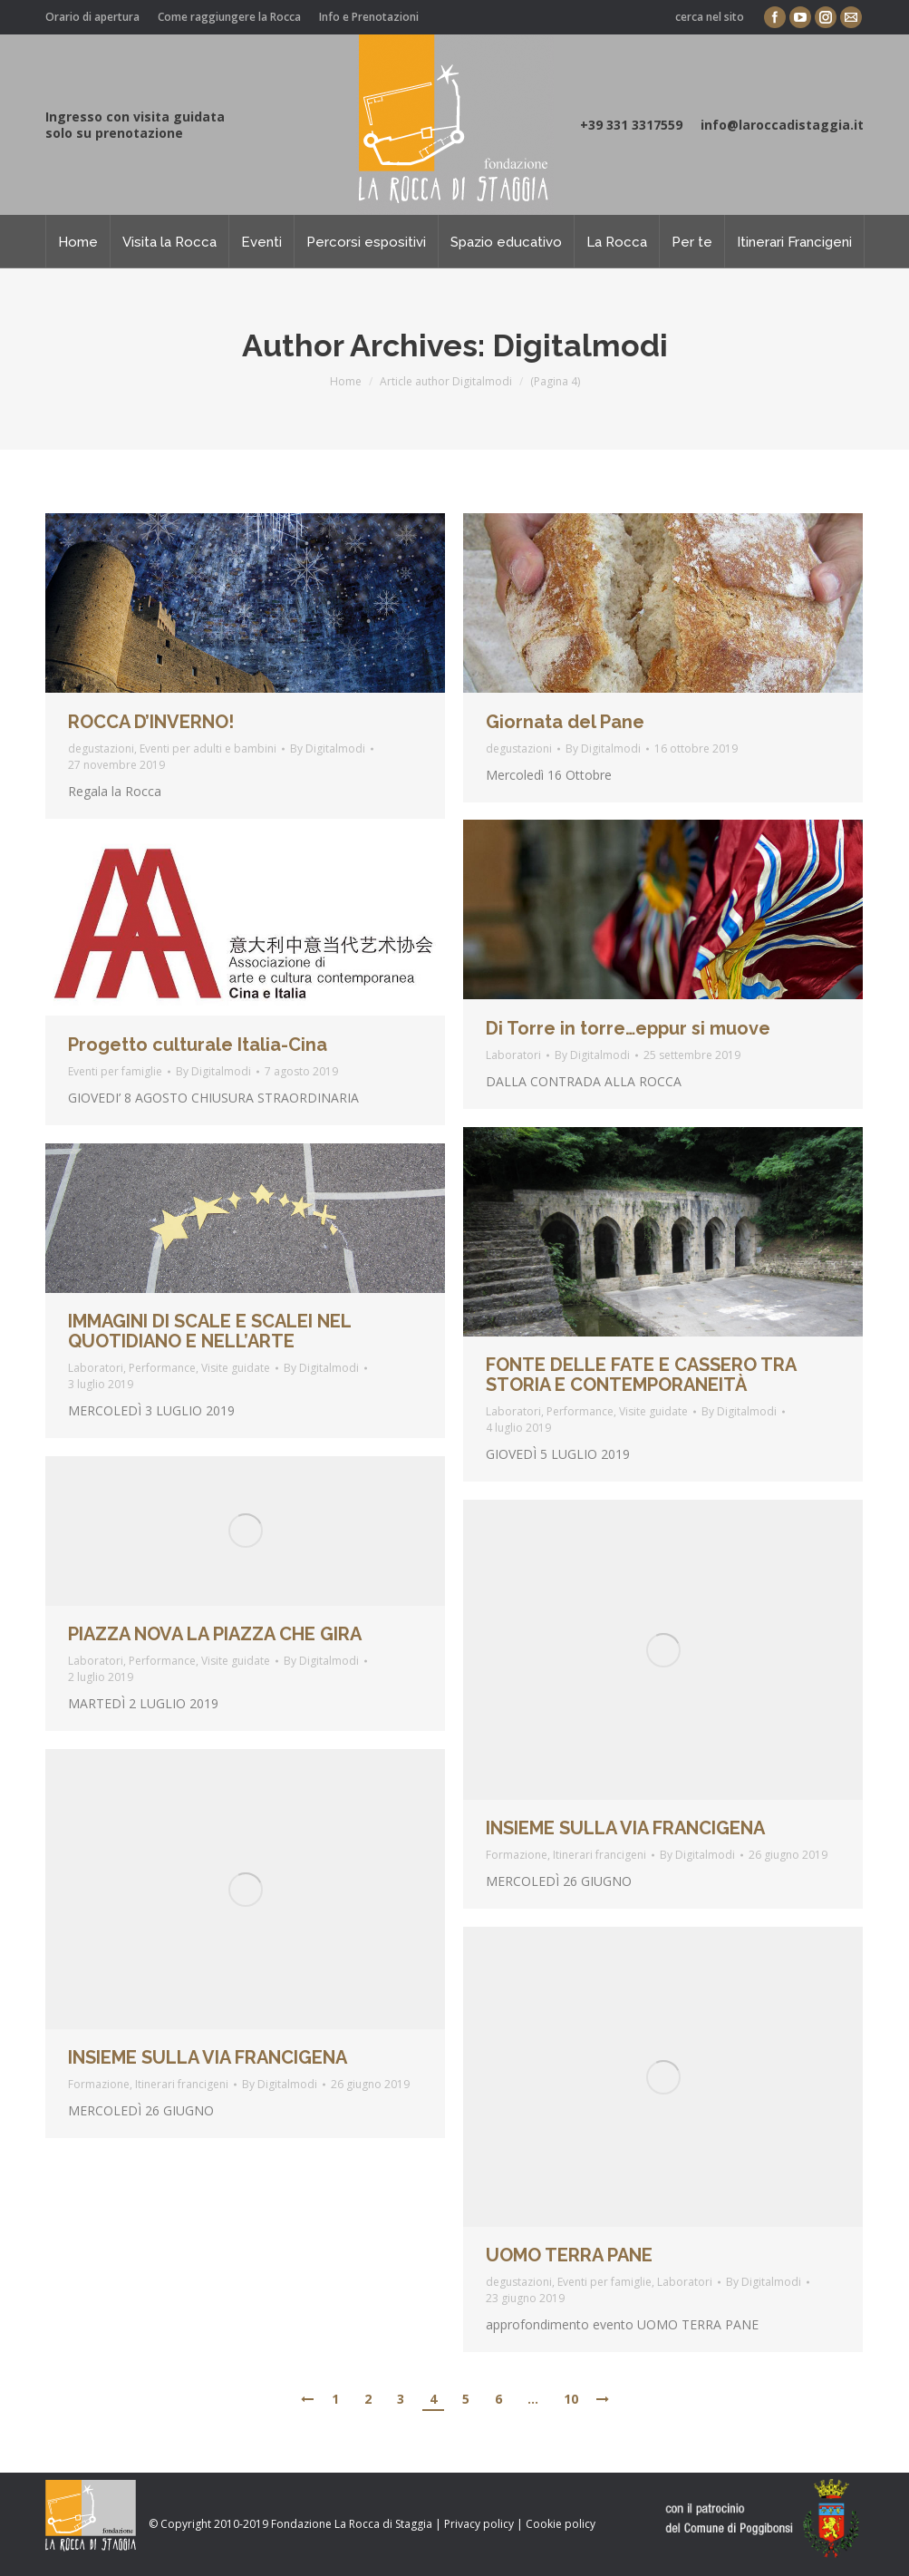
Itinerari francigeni (599, 1854)
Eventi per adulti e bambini (208, 748)
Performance (580, 1411)
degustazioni (101, 748)
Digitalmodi (580, 345)
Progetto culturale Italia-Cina (197, 1045)
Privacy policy (479, 2524)
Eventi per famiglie (115, 1071)
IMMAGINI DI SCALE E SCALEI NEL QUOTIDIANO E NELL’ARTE (209, 1331)
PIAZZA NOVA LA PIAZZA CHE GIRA (215, 1634)
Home (346, 381)
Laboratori (513, 1055)
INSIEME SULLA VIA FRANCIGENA (625, 1828)
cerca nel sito (709, 16)
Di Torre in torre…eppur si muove (628, 1028)
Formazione (516, 1854)
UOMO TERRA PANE (569, 2255)
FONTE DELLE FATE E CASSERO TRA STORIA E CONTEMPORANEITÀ (641, 1375)
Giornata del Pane (565, 722)
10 (571, 2398)
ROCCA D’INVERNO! (151, 722)
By (327, 748)
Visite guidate (653, 1411)
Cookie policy (560, 2524)
